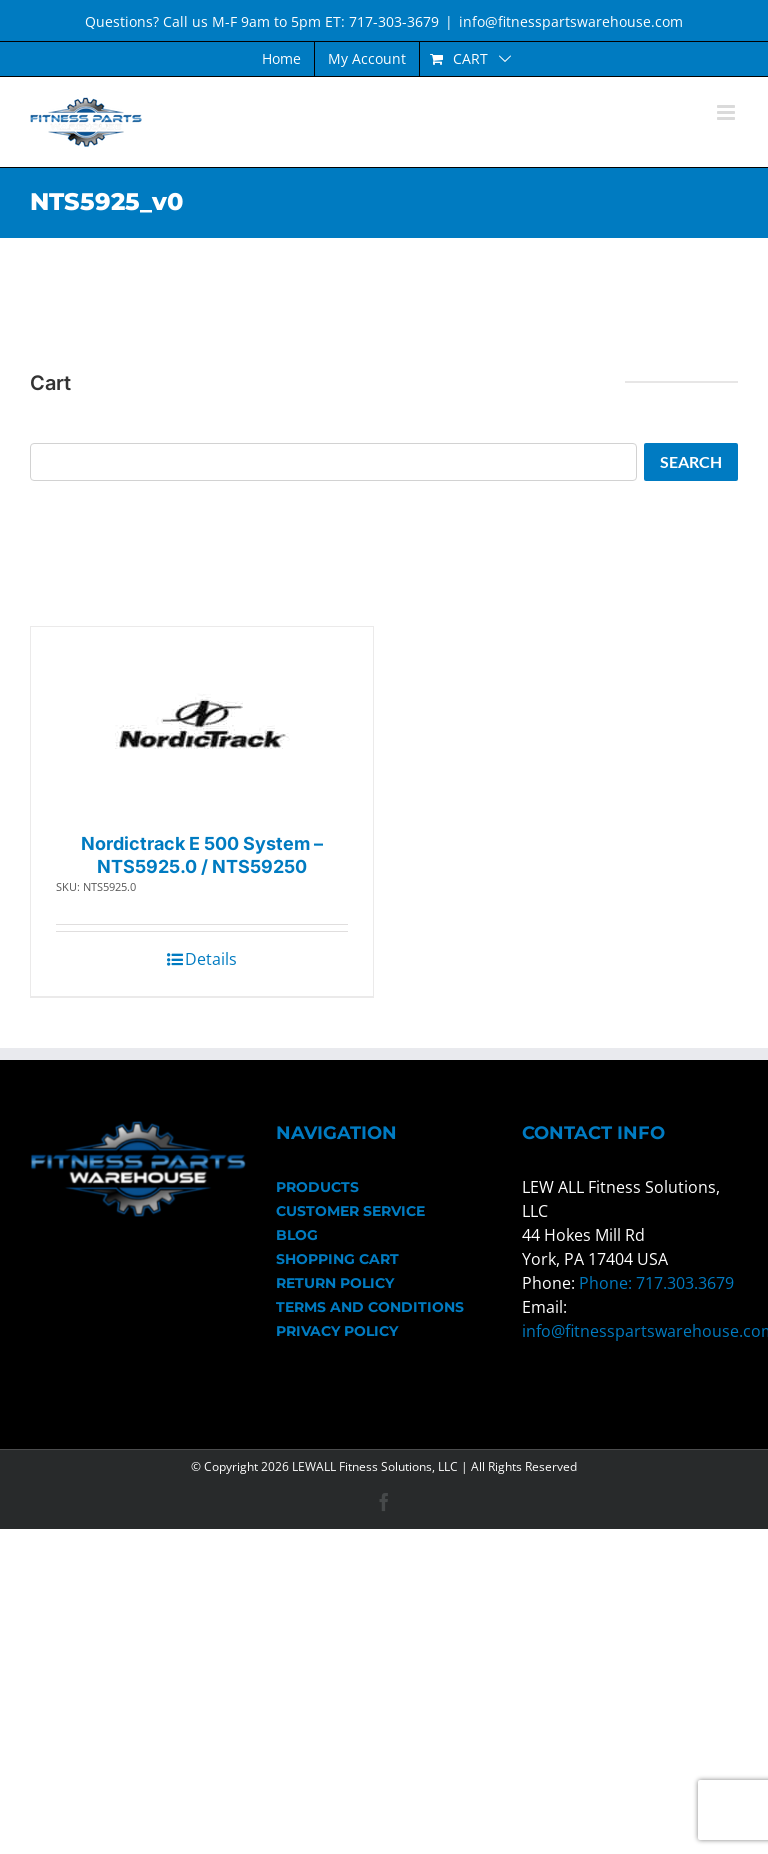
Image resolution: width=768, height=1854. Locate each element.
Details (211, 959)
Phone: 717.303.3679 (656, 1283)
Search (691, 461)
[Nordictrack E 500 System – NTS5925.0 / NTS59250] (202, 724)
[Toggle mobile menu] (727, 112)
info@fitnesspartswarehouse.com (571, 21)
